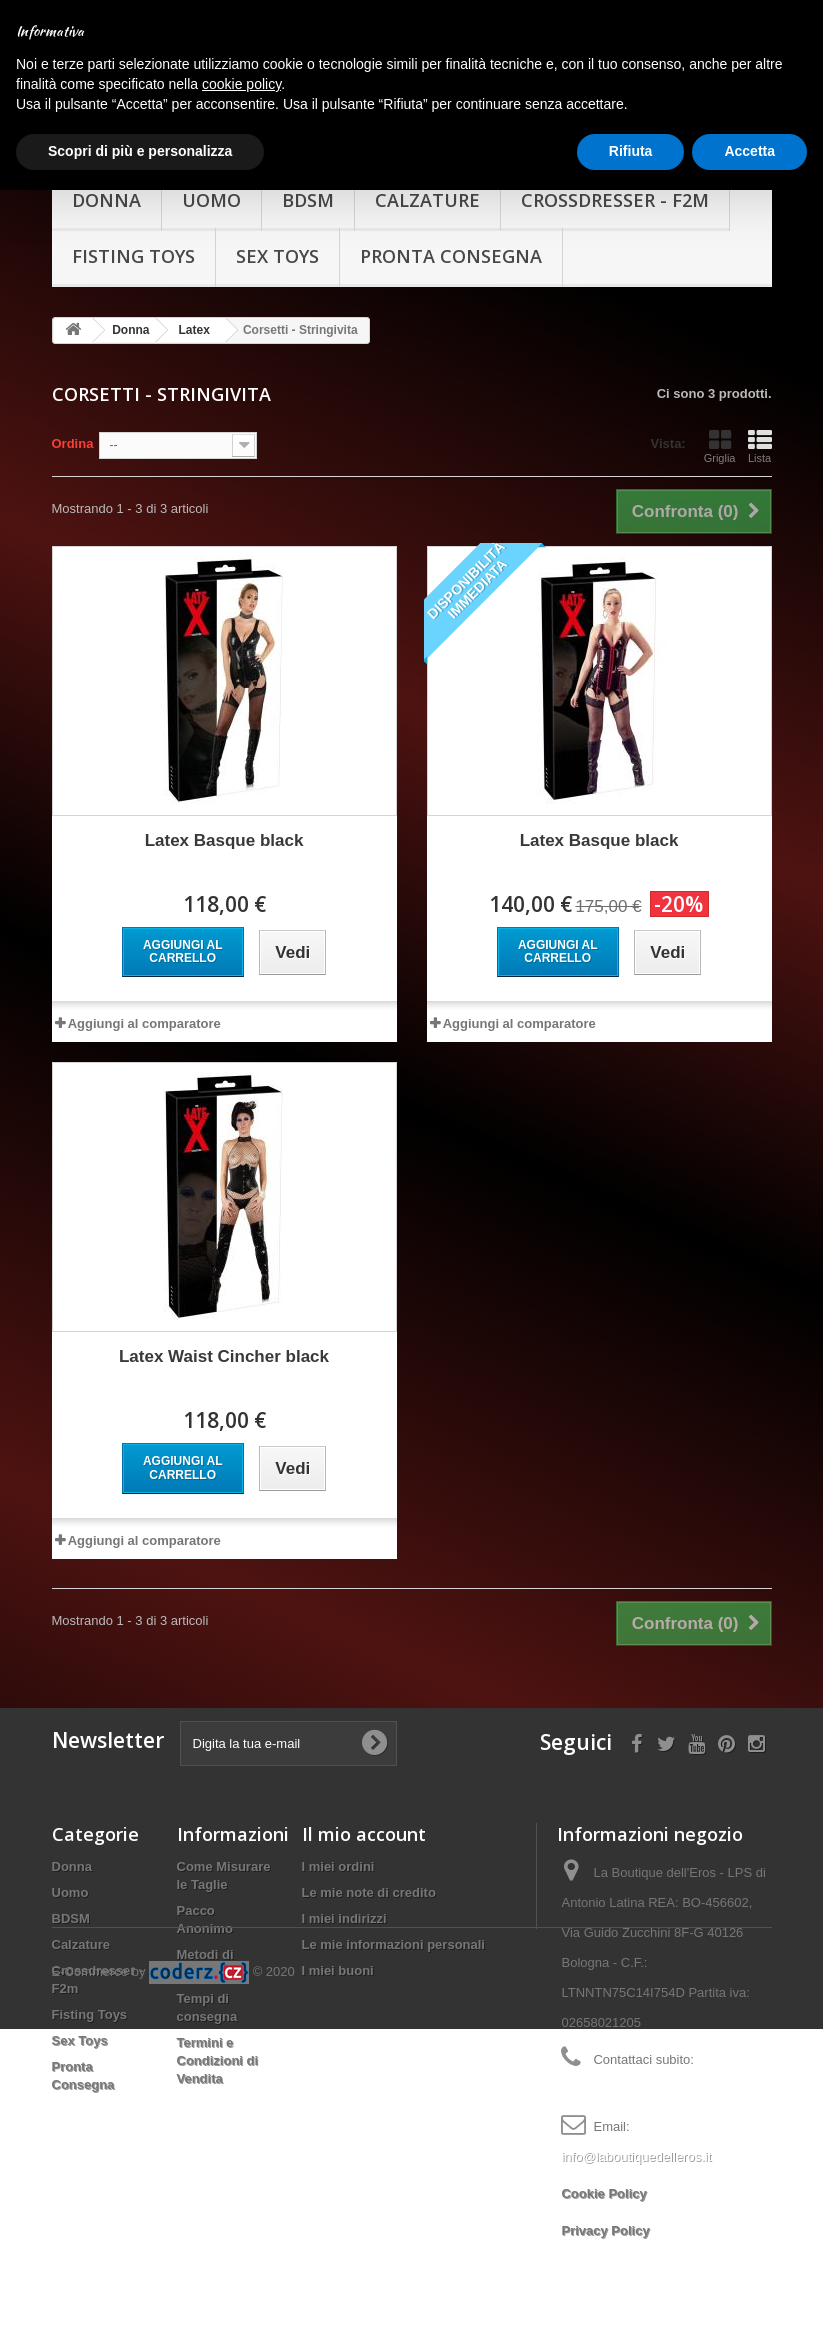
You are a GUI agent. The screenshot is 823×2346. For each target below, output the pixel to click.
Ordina (73, 427)
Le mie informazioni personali (393, 1928)
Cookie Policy (603, 2177)
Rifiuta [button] (631, 151)
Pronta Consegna (451, 240)
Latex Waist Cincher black (224, 1340)
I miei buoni (338, 1954)
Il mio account (364, 1818)
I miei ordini (338, 1850)
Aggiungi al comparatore (144, 1007)
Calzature (81, 1928)
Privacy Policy (605, 2214)
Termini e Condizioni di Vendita (218, 2044)
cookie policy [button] (241, 84)
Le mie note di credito (369, 1876)
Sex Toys (277, 240)
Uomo (70, 1876)
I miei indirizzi (344, 1902)
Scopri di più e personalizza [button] (140, 151)
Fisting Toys (133, 240)
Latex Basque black (224, 824)
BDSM (71, 1902)
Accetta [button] (749, 151)
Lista (760, 430)
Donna (72, 1850)
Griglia (720, 430)
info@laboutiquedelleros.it (636, 2140)
